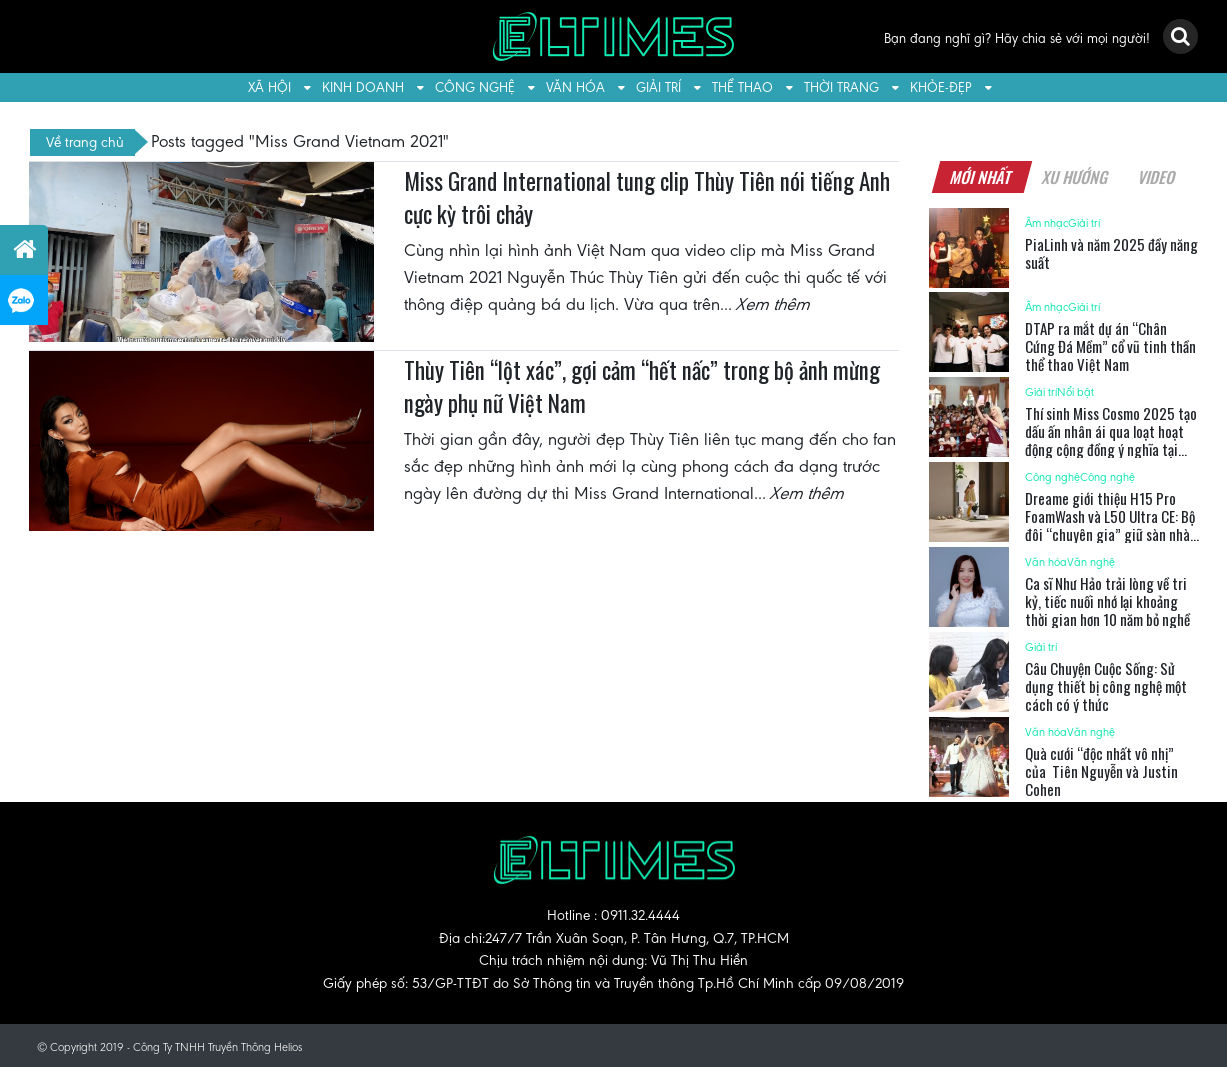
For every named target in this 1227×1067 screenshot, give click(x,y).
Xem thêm (774, 304)
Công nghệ (475, 87)
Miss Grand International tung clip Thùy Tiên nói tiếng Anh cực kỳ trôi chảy (647, 198)
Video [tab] (1157, 177)
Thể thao (742, 87)
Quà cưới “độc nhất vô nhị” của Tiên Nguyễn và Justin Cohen (1101, 771)
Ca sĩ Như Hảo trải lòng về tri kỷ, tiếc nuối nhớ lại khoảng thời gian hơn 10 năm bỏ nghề (1107, 601)
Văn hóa (575, 87)
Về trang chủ (85, 142)
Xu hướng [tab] (1076, 177)
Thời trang (841, 87)
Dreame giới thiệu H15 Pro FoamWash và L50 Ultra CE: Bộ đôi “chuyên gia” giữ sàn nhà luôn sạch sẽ (1110, 525)
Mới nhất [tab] (982, 177)
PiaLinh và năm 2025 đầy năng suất (1111, 253)
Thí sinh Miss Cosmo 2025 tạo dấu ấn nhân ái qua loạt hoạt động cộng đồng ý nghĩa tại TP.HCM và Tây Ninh (1111, 440)
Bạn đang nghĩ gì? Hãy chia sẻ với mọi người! (1017, 38)
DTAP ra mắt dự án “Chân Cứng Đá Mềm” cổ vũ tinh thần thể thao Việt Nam (1110, 346)
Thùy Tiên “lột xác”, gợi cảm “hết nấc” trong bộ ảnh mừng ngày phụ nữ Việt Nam (642, 387)
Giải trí (658, 87)
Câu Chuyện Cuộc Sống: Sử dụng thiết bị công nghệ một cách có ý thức (1106, 686)
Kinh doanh (363, 87)
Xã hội (269, 87)
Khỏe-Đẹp (941, 87)
